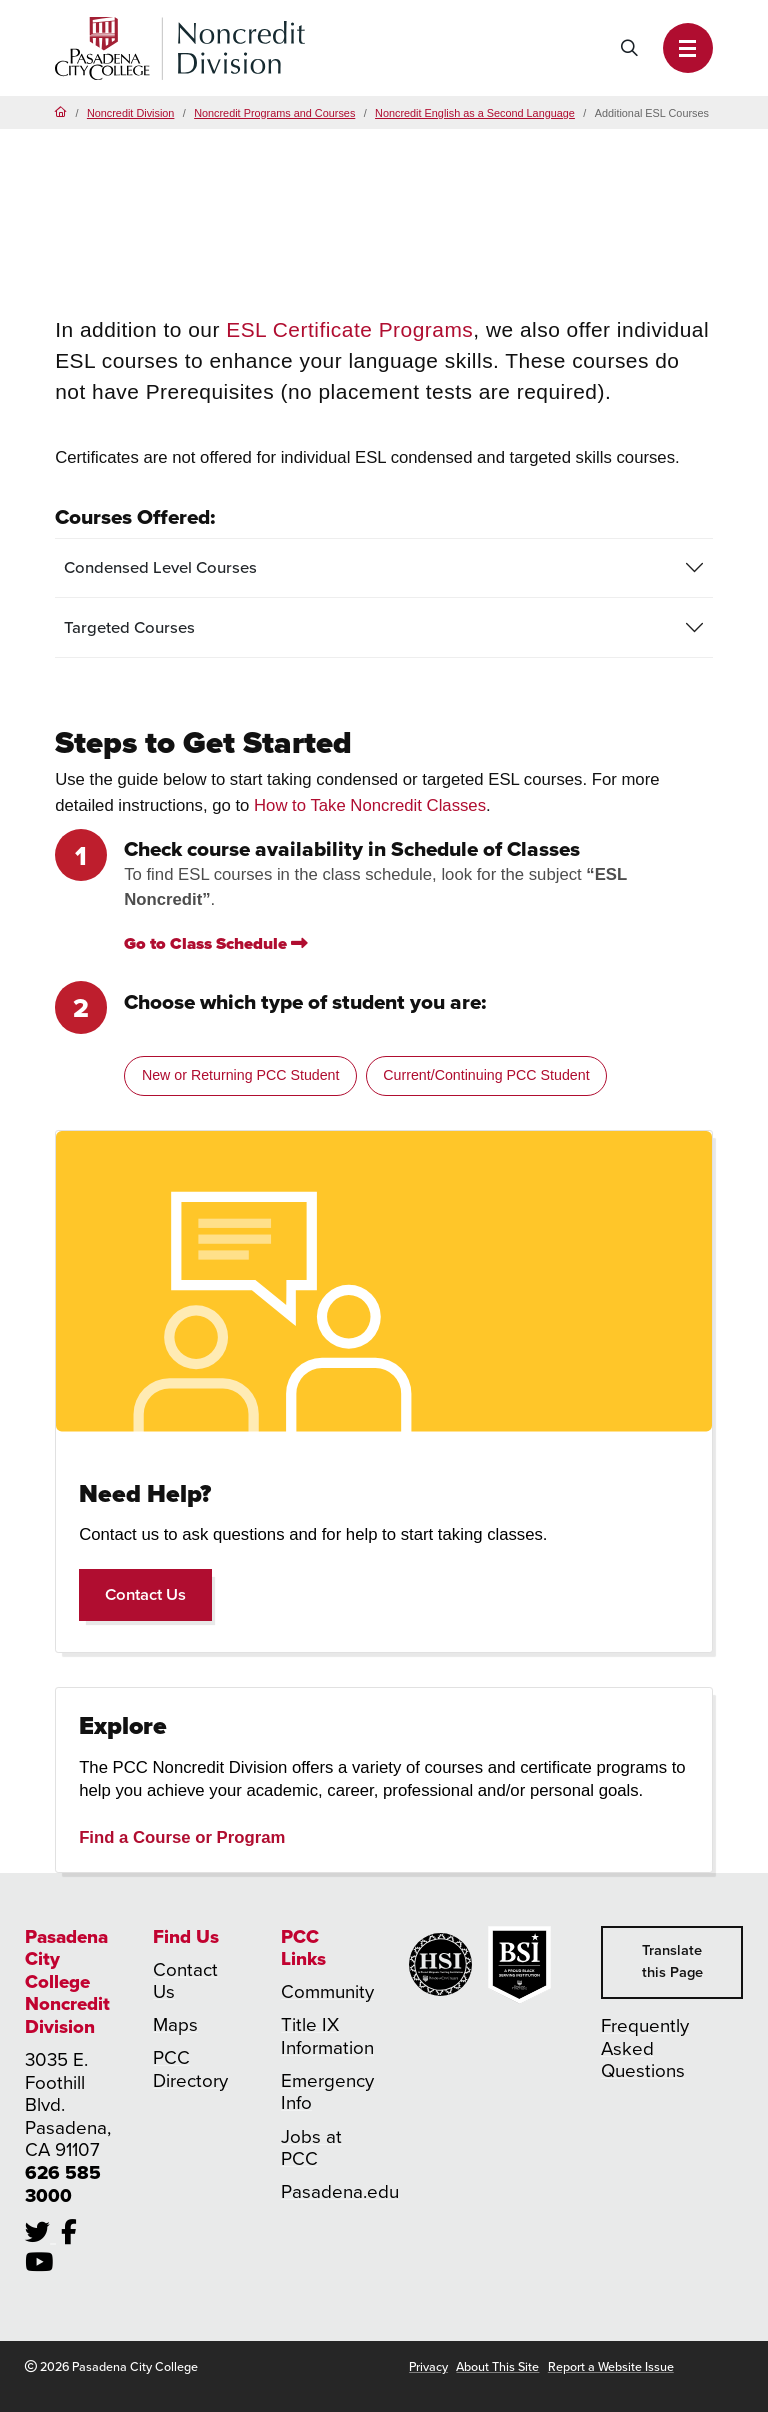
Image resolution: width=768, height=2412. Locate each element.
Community (327, 1991)
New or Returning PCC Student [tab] (241, 1075)
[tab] (384, 568)
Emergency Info (327, 2092)
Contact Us (158, 1594)
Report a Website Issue (611, 2366)
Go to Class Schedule (216, 943)
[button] (688, 48)
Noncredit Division (131, 113)
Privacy (428, 2366)
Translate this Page (672, 1961)
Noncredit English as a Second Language (475, 113)
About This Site (497, 2366)
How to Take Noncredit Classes (370, 805)
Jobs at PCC (311, 2148)
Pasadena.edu (340, 2191)
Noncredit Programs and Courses (274, 113)
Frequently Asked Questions (645, 2048)
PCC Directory (190, 2069)
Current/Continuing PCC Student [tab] (486, 1075)
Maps (175, 2024)
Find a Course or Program (182, 1837)
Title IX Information (327, 2036)
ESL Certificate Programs (349, 329)
